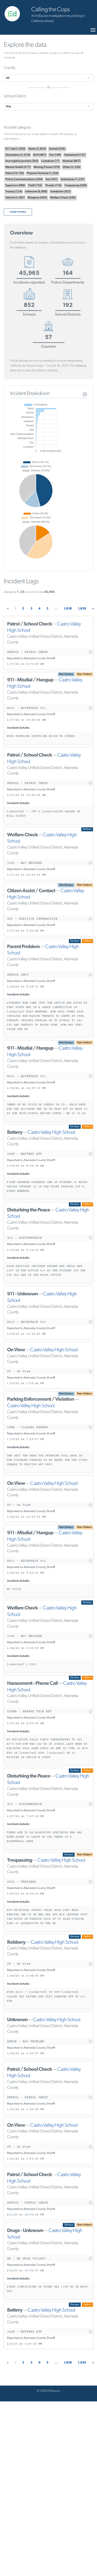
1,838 (68, 608)
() (15, 148)
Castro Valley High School (51, 1132)
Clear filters (18, 212)
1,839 (82, 608)
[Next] (93, 608)
